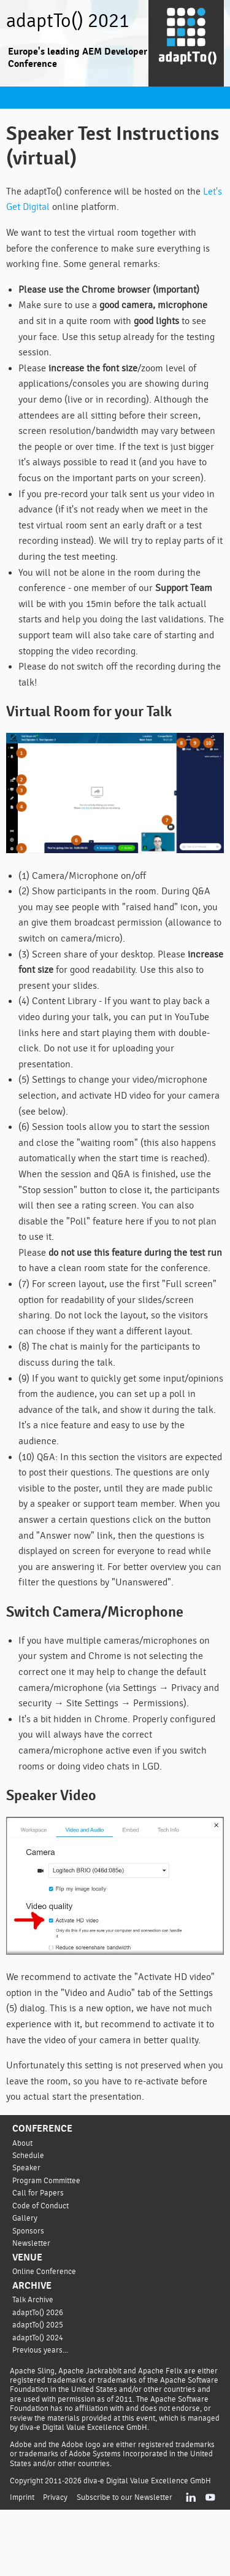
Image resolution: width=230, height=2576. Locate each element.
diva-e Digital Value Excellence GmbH (151, 2546)
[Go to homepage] (186, 43)
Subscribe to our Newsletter (124, 2563)
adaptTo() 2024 (38, 2393)
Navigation (15, 98)
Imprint (22, 2563)
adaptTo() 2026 (38, 2368)
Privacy (55, 2563)
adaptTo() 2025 (38, 2381)
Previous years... (41, 2406)
